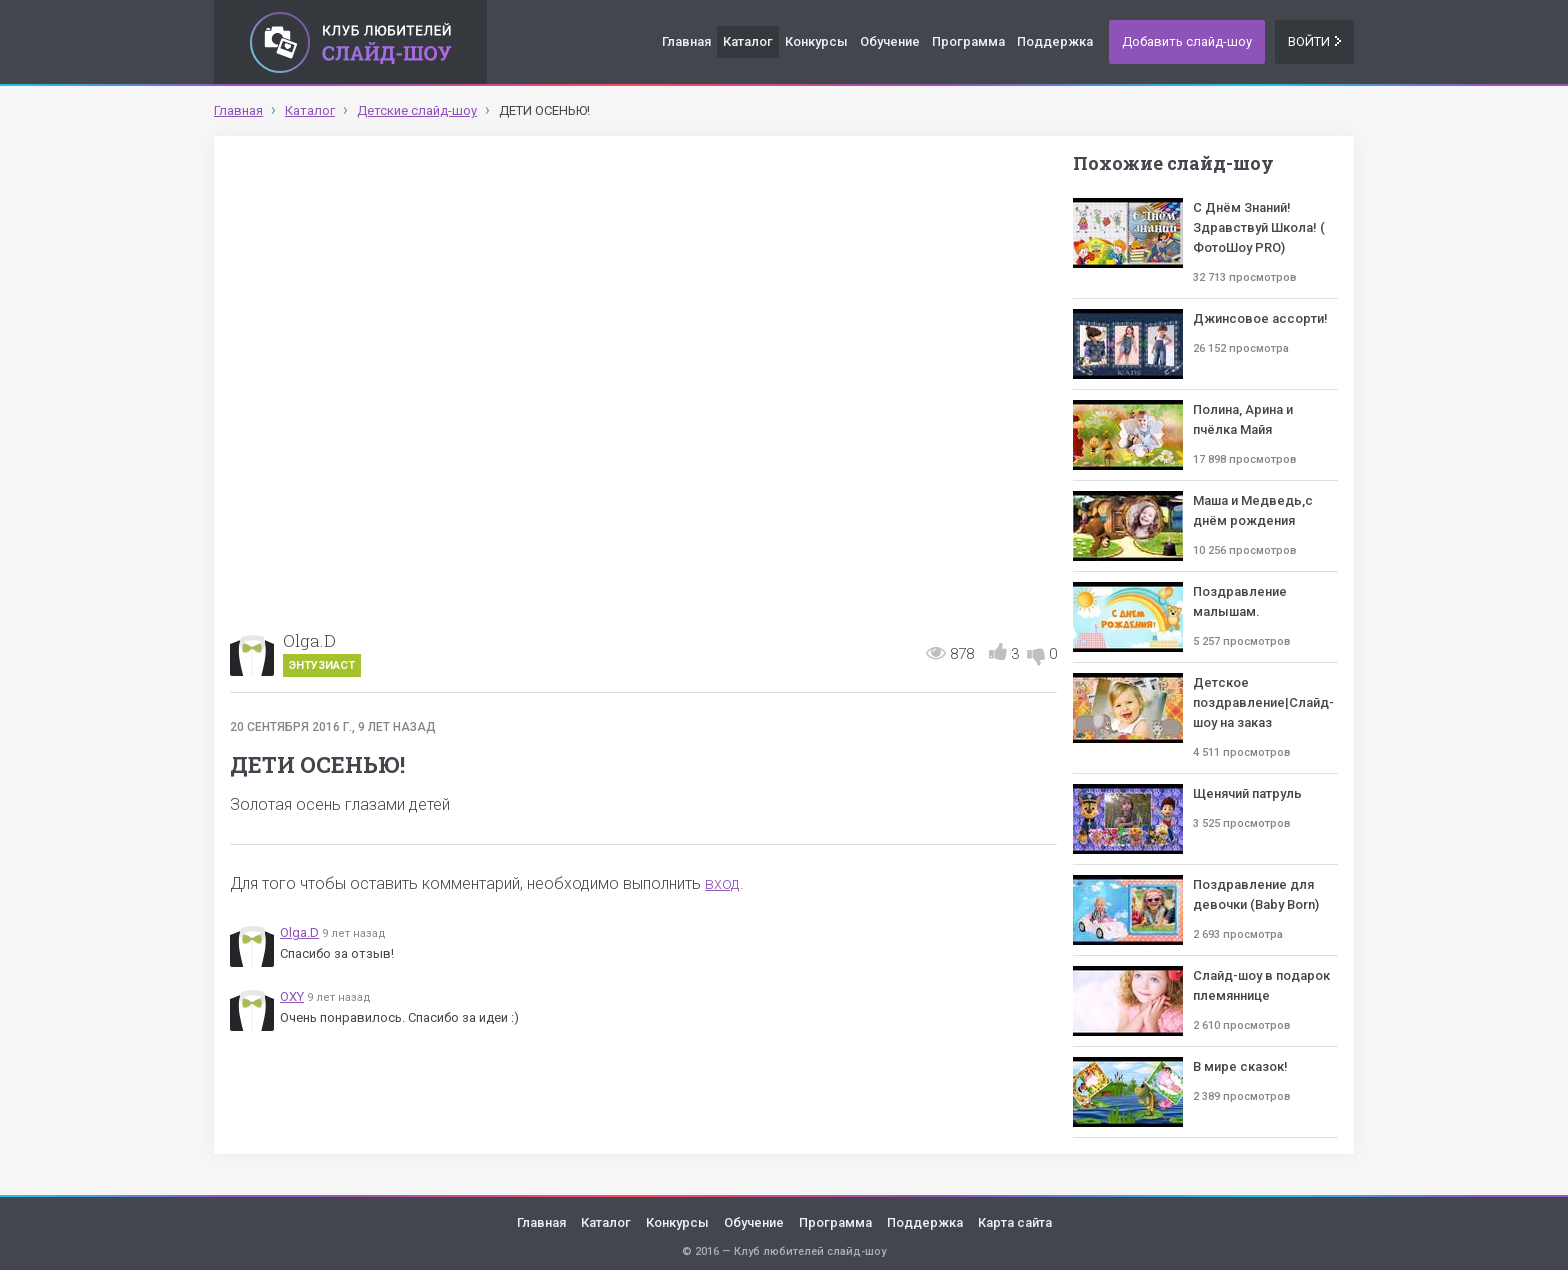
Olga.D (309, 640)
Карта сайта (1015, 1222)
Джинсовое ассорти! (1260, 318)
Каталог (748, 41)
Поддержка (1055, 41)
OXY (292, 996)
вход (722, 883)
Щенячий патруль (1247, 793)
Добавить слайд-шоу (1187, 41)
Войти (1314, 41)
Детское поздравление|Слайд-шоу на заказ (1263, 702)
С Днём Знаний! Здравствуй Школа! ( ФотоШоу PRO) (1259, 227)
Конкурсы (816, 41)
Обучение (890, 41)
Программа (968, 41)
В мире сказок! (1240, 1066)
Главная (686, 41)
